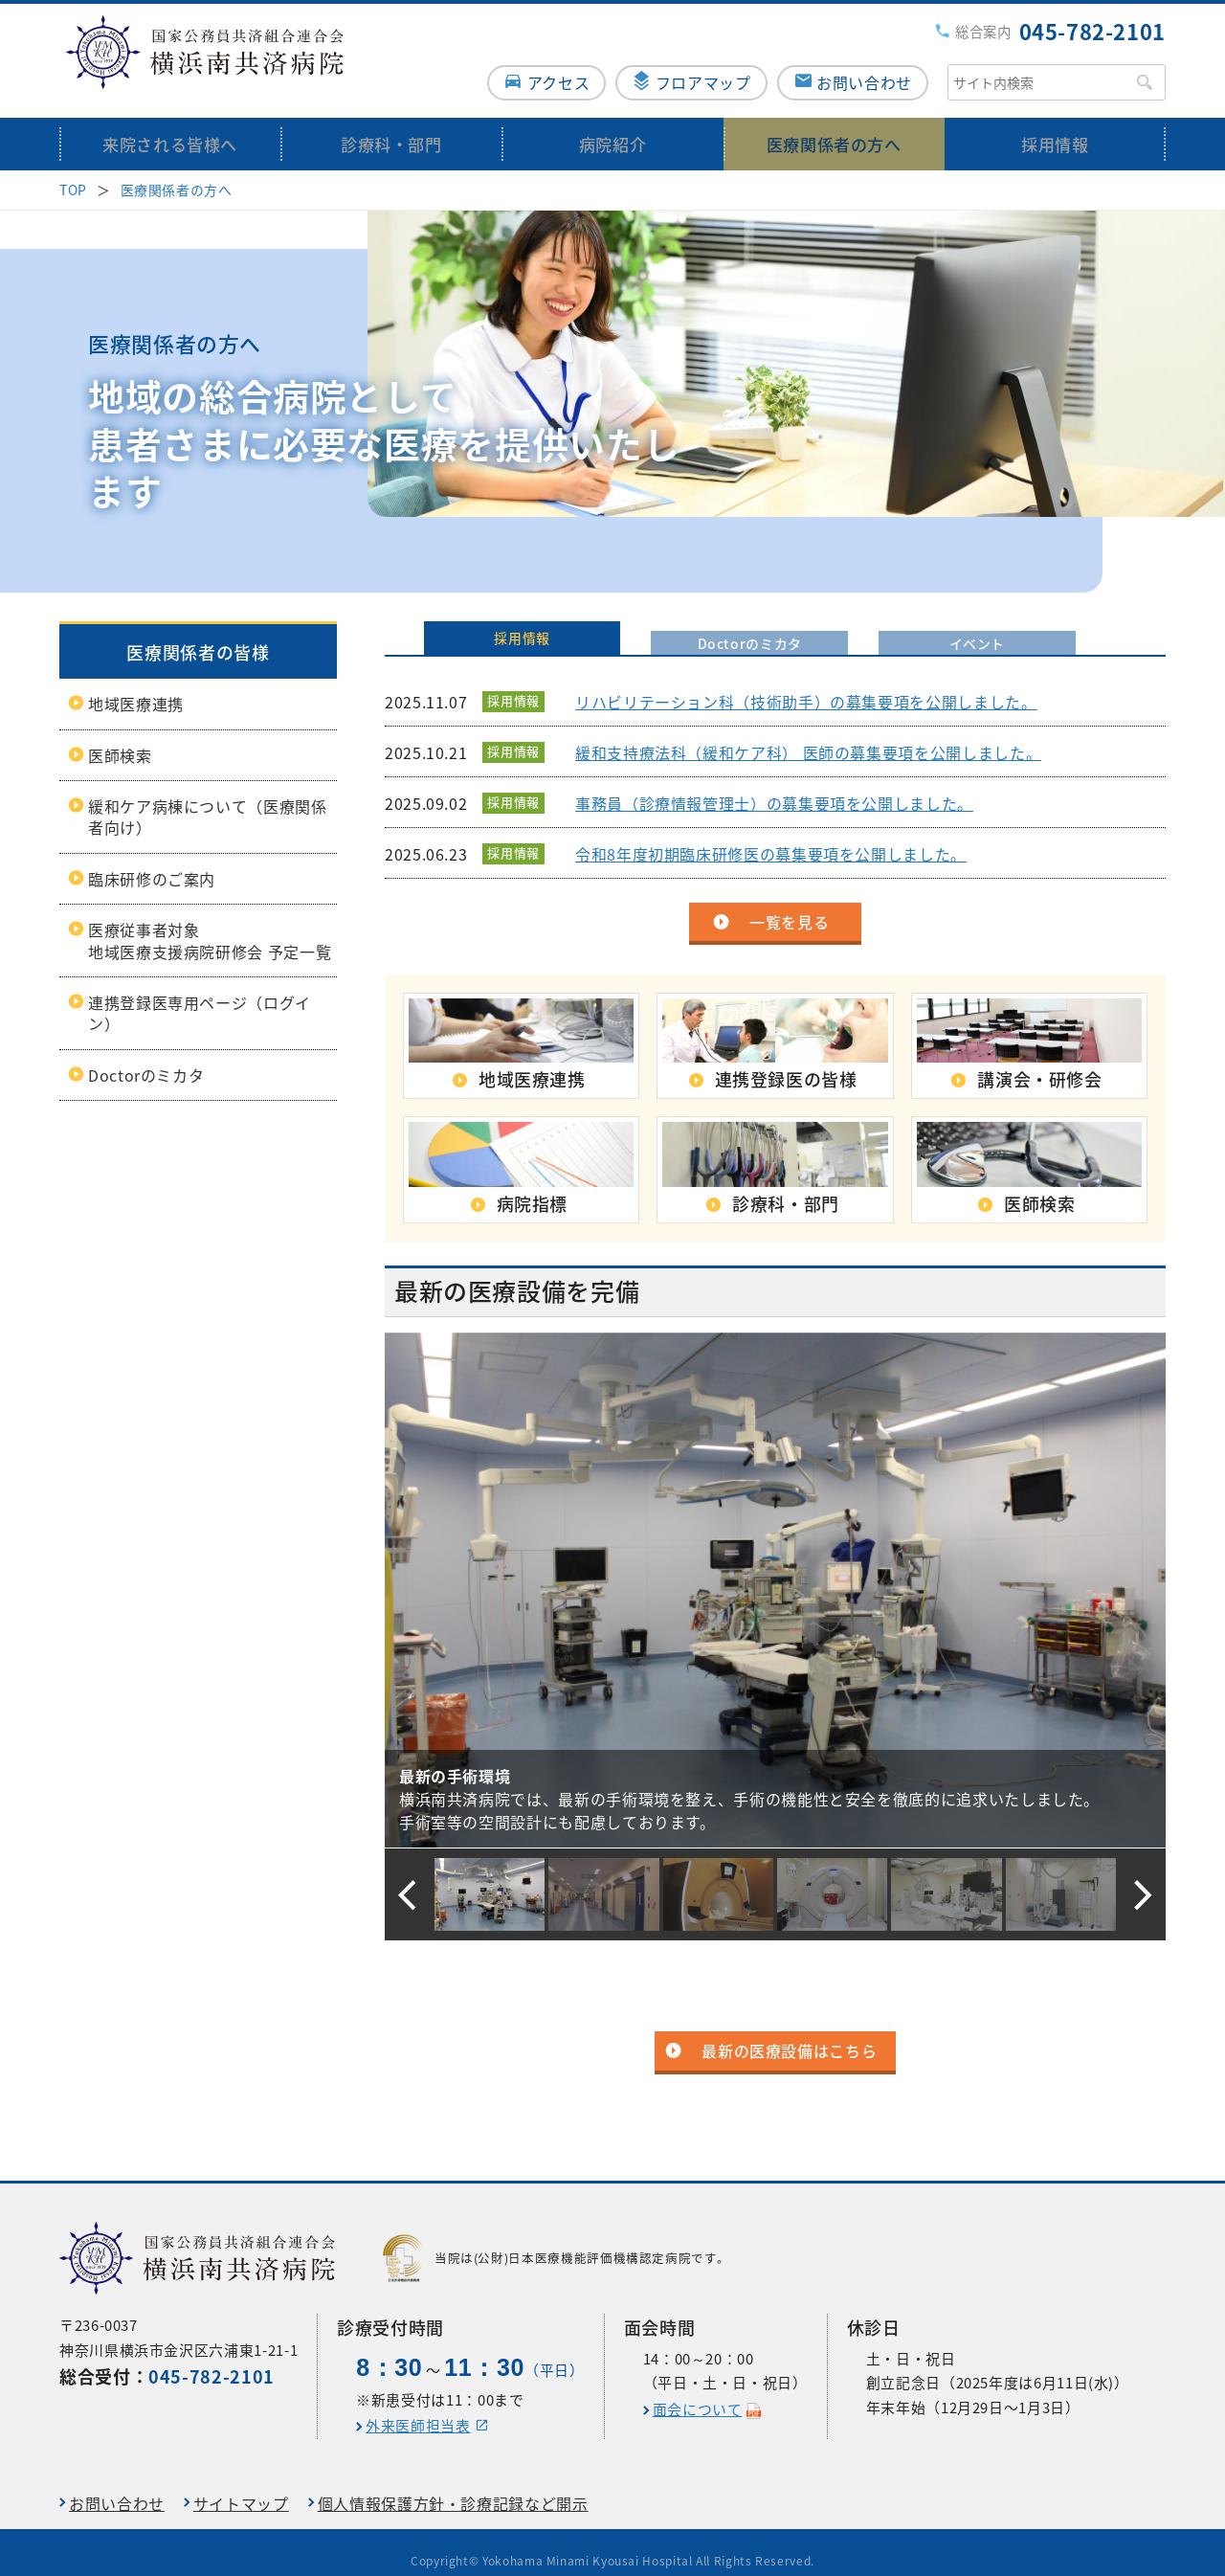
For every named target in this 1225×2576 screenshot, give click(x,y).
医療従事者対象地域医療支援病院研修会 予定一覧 (209, 924)
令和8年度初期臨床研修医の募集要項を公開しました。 (771, 836)
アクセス (548, 64)
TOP (73, 172)
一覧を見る (789, 904)
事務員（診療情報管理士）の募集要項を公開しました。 (774, 785)
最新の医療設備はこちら (789, 2034)
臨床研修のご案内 (151, 861)
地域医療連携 (136, 687)
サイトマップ (241, 2486)
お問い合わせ (864, 64)
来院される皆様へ (170, 127)
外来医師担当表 (418, 2408)
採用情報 (1055, 127)
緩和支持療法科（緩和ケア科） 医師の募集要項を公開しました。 (808, 735)
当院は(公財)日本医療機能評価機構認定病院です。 (556, 2241)
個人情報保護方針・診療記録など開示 (453, 2486)
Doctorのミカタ (146, 1057)
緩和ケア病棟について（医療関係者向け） (207, 799)
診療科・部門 (391, 127)
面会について (698, 2392)
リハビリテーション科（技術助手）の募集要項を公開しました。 (806, 684)
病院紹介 (613, 127)
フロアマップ (698, 64)
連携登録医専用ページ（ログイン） (199, 996)
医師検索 (120, 738)
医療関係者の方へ (834, 127)
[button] (407, 1878)
